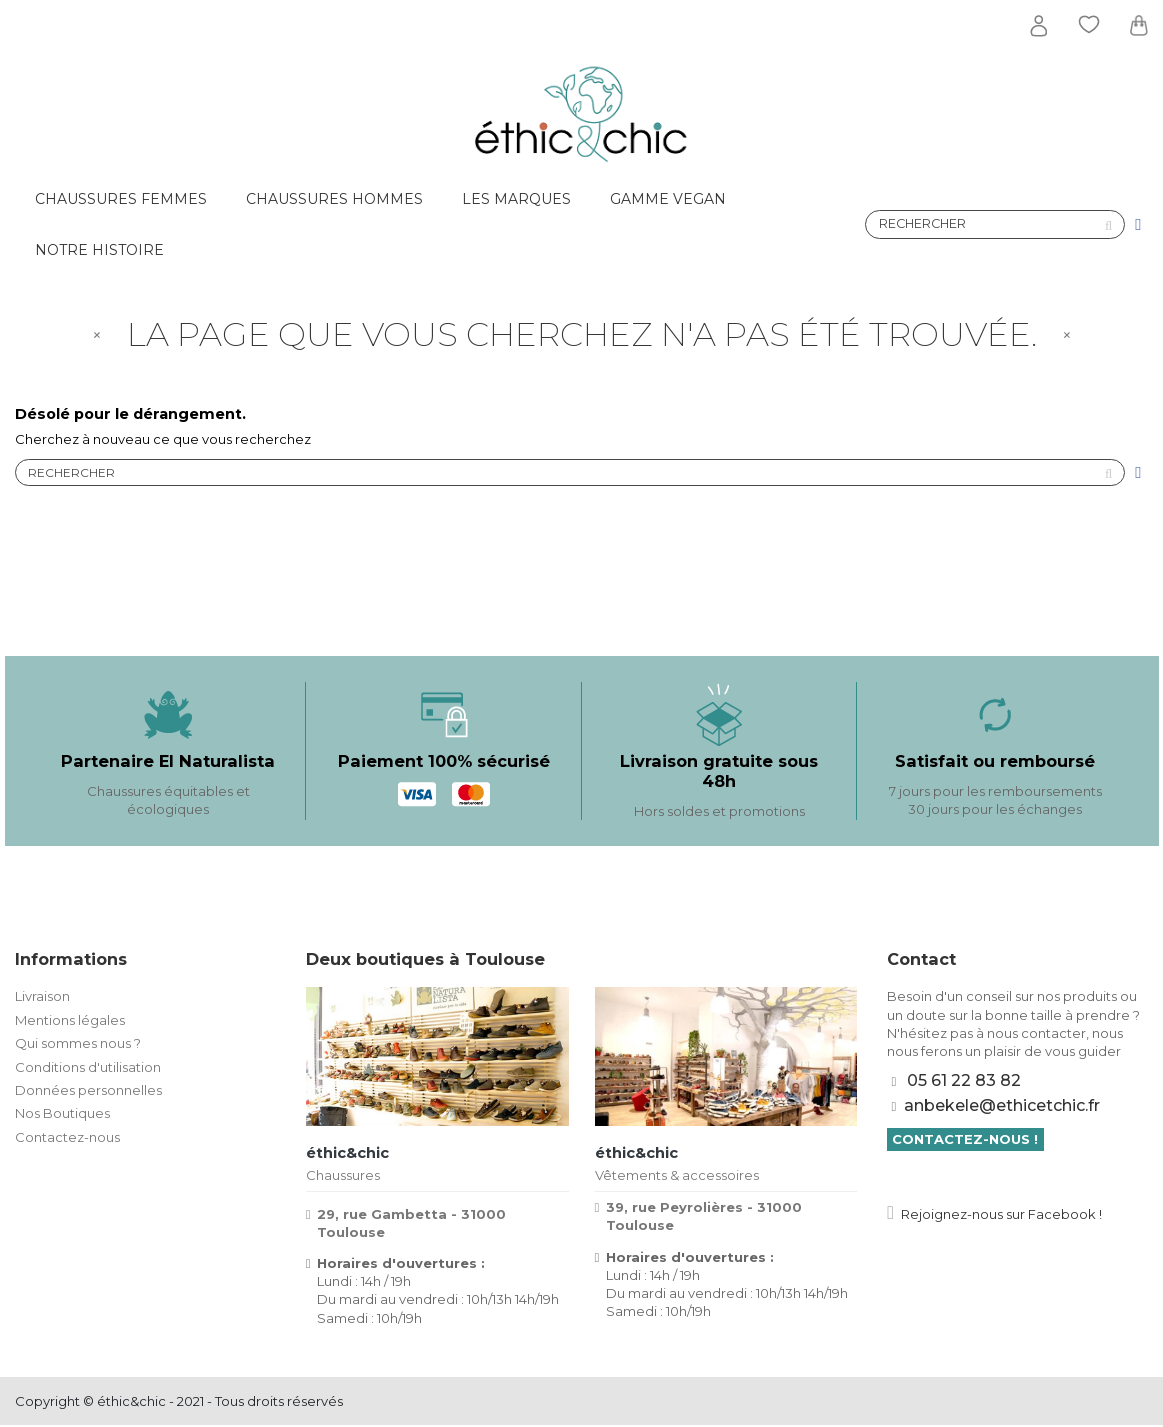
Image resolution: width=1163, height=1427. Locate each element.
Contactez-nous (67, 1138)
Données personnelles (88, 1091)
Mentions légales (70, 1021)
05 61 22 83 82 (964, 1082)
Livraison (42, 998)
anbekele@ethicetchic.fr (1002, 1106)
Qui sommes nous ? (78, 1045)
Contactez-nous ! (965, 1141)
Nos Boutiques (62, 1115)
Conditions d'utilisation (88, 1068)
